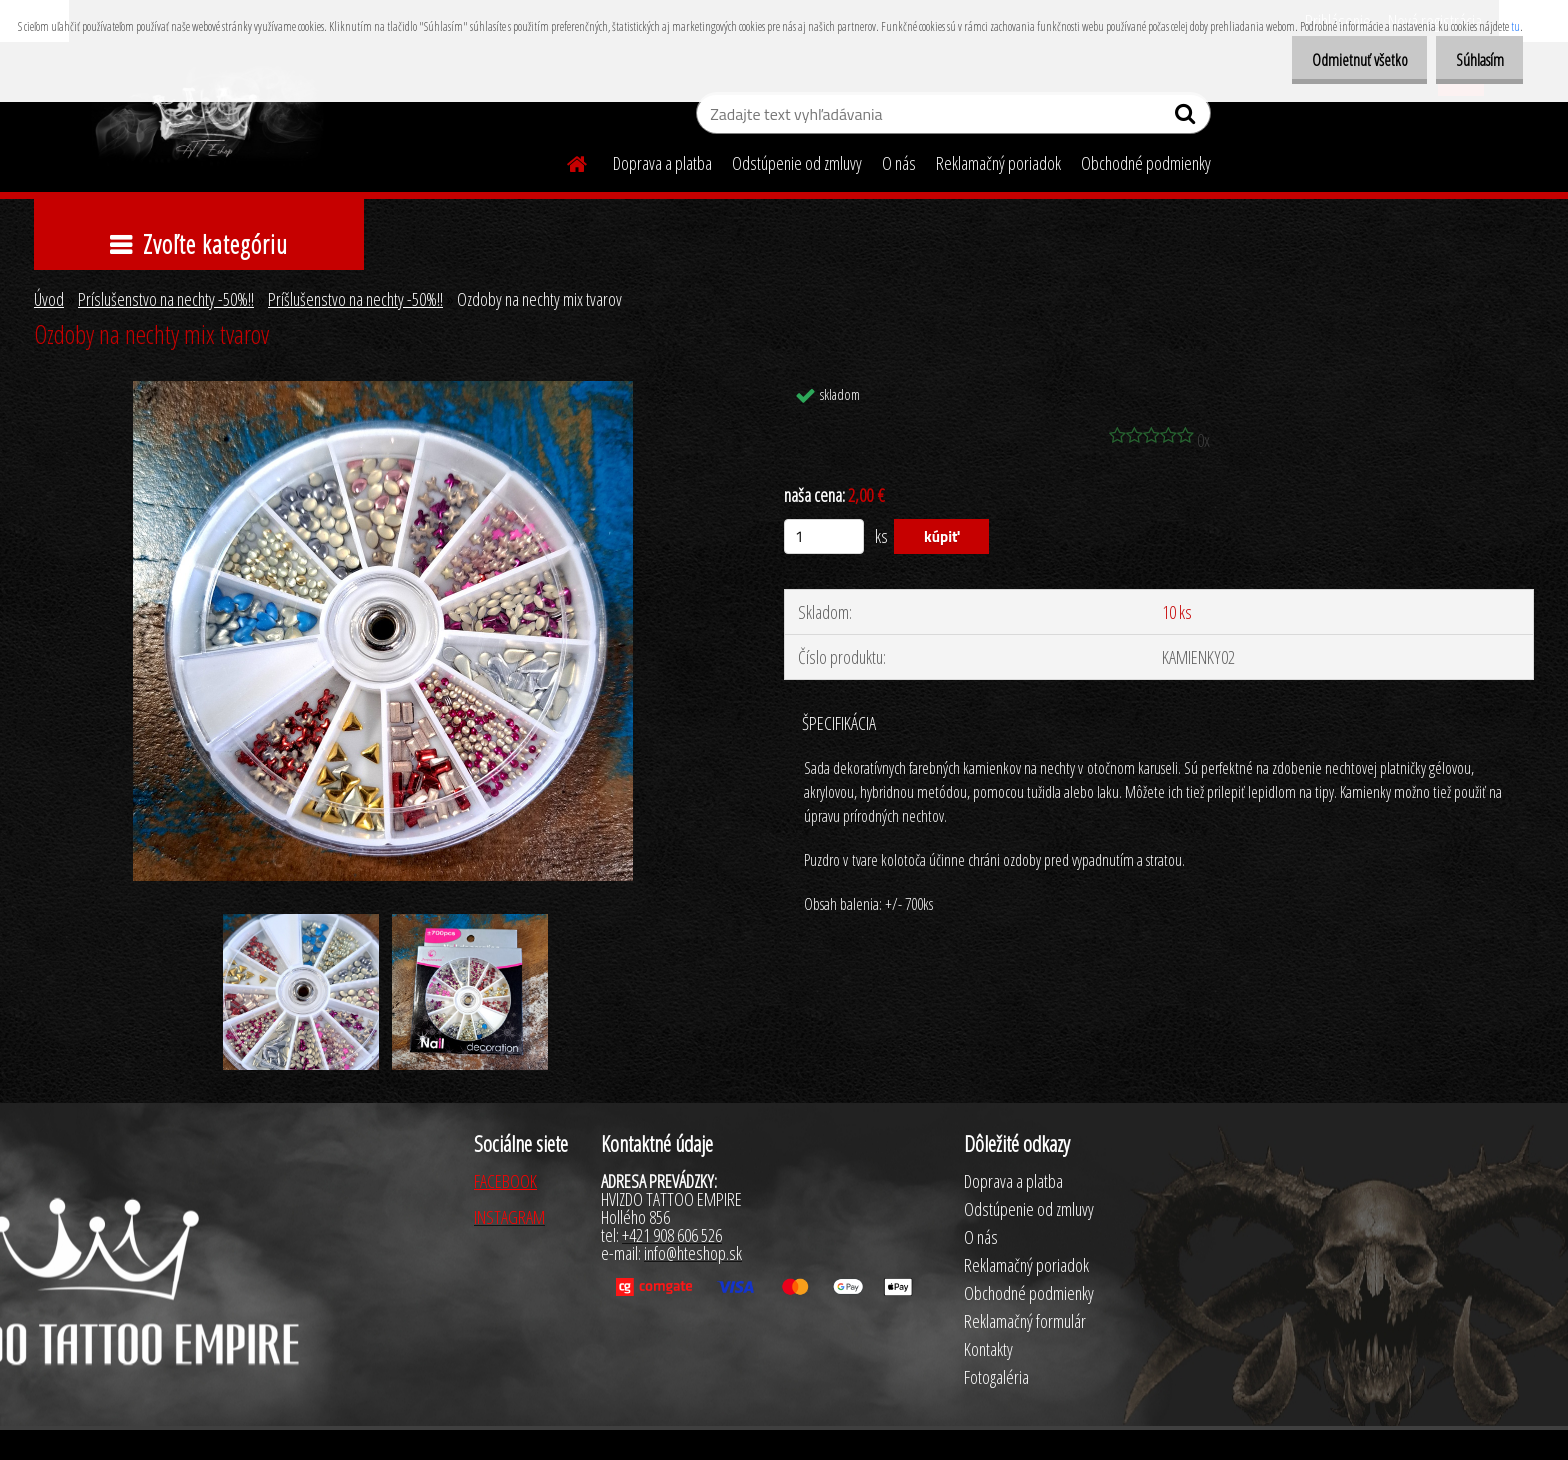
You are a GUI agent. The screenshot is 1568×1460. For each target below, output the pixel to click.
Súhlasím (1474, 60)
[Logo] (206, 116)
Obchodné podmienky (1146, 163)
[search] (1187, 118)
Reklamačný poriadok (998, 163)
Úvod (49, 299)
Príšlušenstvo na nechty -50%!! (355, 299)
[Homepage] (565, 161)
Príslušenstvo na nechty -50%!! (166, 299)
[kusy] (824, 536)
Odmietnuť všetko (1343, 60)
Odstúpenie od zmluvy (797, 163)
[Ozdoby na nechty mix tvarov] (383, 390)
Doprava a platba (662, 163)
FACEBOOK (505, 1181)
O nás (899, 163)
